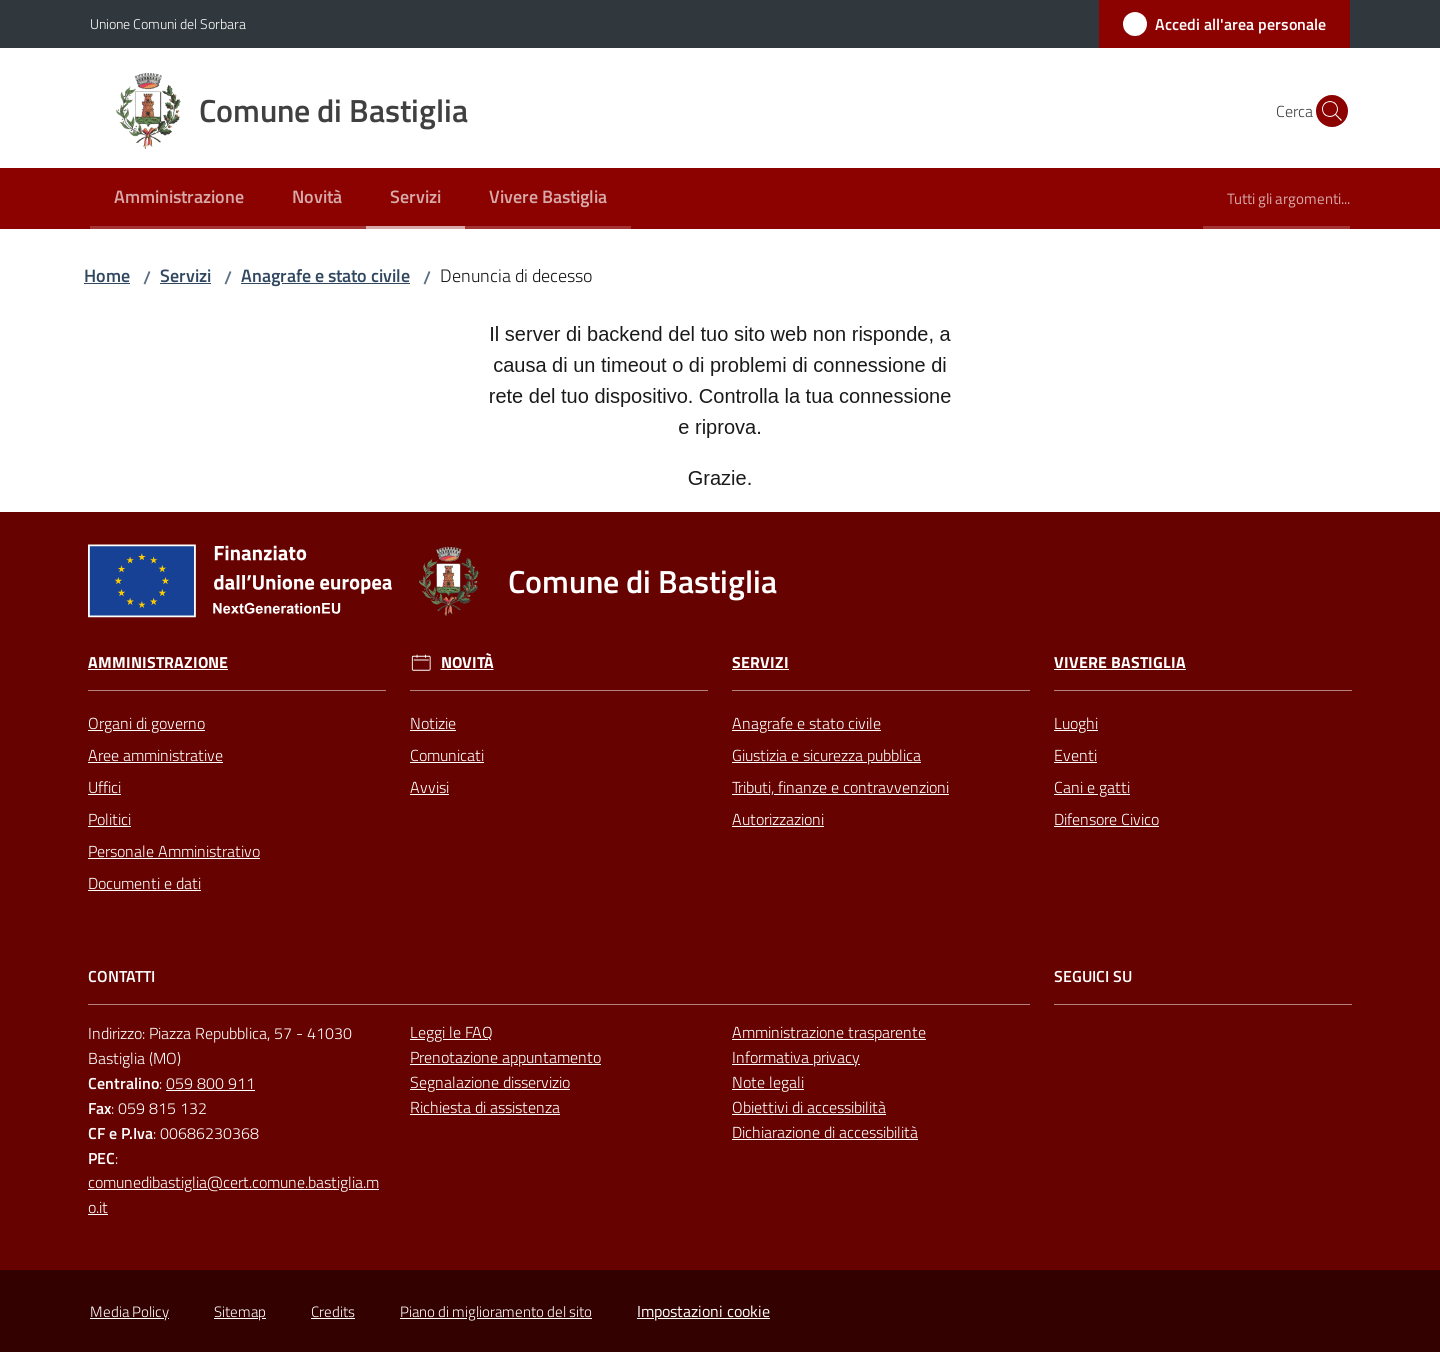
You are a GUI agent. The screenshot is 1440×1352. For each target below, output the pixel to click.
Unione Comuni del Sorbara (168, 23)
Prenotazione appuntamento (505, 1057)
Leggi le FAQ (451, 1032)
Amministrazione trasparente (829, 1032)
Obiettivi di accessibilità (809, 1107)
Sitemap (240, 1311)
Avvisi (429, 787)
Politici (109, 819)
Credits (333, 1311)
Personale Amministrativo (174, 851)
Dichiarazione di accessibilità (825, 1132)
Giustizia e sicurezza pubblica (826, 755)
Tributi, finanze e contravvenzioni (840, 787)
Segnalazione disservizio (490, 1082)
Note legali (768, 1082)
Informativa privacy (796, 1057)
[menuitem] (179, 198)
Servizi (185, 275)
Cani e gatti (1092, 787)
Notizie (433, 723)
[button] (1326, 111)
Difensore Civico (1106, 819)
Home (107, 275)
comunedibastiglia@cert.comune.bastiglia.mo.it (233, 1194)
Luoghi (1076, 723)
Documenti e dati (144, 883)
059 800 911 (210, 1083)
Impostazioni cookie (703, 1311)
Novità (467, 662)
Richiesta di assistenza (485, 1107)
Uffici (104, 787)
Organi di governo (146, 723)
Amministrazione (158, 662)
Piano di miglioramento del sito (496, 1311)
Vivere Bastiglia (1120, 662)
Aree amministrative (155, 755)
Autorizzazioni (778, 819)
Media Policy (129, 1311)
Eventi (1075, 755)
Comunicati (447, 755)
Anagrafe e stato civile (325, 275)
